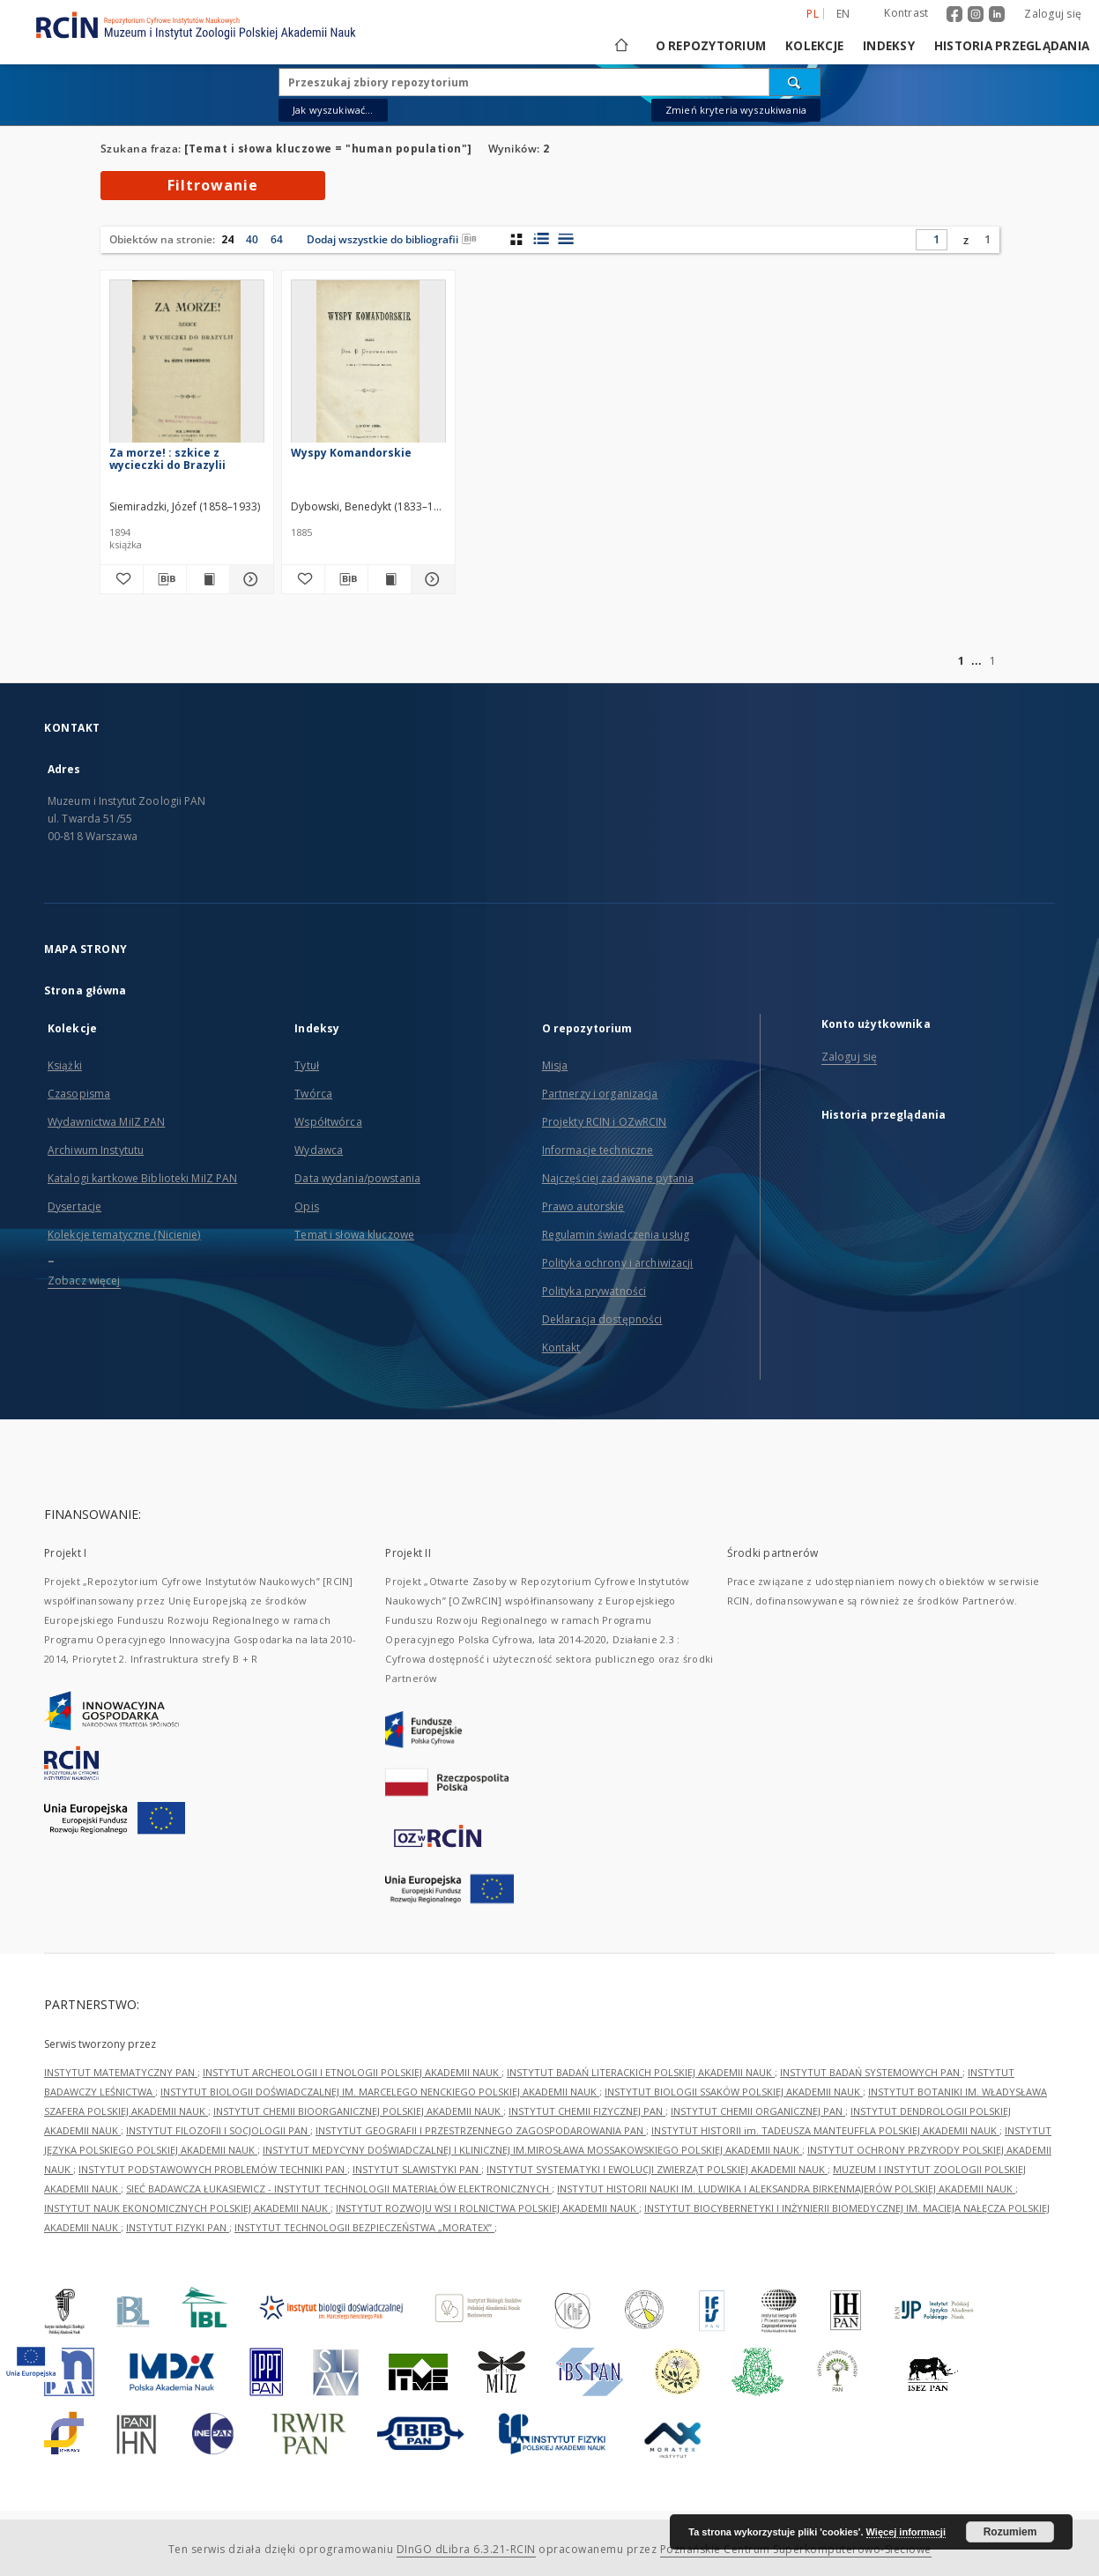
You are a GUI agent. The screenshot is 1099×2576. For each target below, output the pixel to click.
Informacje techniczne (598, 1150)
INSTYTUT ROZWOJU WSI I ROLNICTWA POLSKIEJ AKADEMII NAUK (487, 2208)
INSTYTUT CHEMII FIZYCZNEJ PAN (587, 2111)
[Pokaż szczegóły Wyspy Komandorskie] (430, 579)
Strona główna (85, 990)
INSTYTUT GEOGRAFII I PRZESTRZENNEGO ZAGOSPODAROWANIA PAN (481, 2130)
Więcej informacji (906, 2532)
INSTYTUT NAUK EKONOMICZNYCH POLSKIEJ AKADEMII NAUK (187, 2208)
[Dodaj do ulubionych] (121, 579)
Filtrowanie (212, 185)
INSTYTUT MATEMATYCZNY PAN (120, 2072)
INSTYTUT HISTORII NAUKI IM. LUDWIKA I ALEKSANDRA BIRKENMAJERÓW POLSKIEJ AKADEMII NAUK (786, 2188)
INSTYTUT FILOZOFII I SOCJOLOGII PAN (218, 2130)
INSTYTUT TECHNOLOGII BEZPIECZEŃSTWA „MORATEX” (364, 2227)
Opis (306, 1206)
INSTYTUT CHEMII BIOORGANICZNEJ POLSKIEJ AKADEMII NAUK (358, 2111)
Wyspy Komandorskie (351, 452)
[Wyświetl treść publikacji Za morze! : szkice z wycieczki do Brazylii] (208, 579)
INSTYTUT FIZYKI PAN (177, 2227)
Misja (555, 1065)
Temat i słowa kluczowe (354, 1234)
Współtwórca (327, 1121)
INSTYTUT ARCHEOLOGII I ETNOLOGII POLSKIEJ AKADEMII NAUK (352, 2072)
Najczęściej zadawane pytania (618, 1178)
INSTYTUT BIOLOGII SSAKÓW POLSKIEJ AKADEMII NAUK (734, 2091)
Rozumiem (1010, 2532)
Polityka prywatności (594, 1291)
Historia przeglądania (1011, 46)
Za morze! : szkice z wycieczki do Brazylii (167, 459)
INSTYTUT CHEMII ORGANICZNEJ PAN (758, 2111)
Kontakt (561, 1347)
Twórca (313, 1093)
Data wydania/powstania (357, 1178)
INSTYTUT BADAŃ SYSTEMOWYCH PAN (871, 2072)
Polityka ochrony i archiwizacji (618, 1262)
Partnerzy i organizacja (600, 1093)
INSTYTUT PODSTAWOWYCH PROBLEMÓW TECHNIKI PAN (212, 2169)
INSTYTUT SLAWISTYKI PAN (417, 2169)
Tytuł (306, 1065)
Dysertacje (74, 1206)
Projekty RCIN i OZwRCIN (604, 1121)
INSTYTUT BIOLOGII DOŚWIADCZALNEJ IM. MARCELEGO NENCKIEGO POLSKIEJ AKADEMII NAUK (379, 2091)
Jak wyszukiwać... (333, 109)
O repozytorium (711, 46)
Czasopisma (79, 1093)
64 (277, 239)
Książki (65, 1065)
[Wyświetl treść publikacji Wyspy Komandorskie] (389, 579)
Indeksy (889, 46)
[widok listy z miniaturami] (540, 239)
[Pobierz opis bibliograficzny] (165, 579)
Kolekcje (814, 46)
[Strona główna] (620, 46)
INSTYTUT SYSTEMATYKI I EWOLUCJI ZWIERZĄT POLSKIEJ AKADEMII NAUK (657, 2169)
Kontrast (906, 12)
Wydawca (318, 1150)
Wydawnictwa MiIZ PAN (106, 1121)
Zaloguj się (1052, 13)
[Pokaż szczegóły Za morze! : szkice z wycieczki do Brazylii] (248, 579)
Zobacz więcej (84, 1280)
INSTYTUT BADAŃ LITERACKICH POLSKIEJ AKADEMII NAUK (641, 2072)
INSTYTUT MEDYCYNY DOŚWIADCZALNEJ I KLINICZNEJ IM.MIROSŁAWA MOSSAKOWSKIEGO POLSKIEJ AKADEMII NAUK (532, 2149)
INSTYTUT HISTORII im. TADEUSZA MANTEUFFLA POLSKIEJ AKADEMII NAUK (825, 2130)
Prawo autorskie (583, 1206)
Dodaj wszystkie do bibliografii (392, 239)
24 (227, 239)
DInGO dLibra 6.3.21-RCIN (466, 2549)
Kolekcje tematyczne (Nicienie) (124, 1234)
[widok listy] (565, 239)
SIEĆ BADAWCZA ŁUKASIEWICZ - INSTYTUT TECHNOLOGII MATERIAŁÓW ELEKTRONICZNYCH (339, 2188)
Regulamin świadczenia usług (615, 1234)
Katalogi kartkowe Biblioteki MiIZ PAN (142, 1178)
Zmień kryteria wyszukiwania (735, 109)
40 (252, 239)
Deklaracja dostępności (602, 1319)
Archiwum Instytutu (96, 1150)
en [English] (843, 13)
